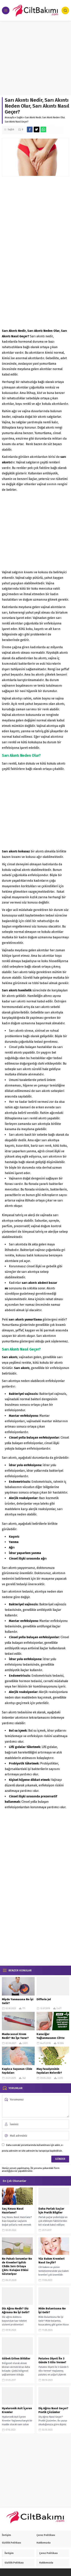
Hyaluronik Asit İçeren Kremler (17, 2410)
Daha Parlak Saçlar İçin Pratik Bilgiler (51, 2210)
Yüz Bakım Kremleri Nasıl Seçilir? (51, 2260)
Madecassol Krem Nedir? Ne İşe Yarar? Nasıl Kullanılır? (15, 2037)
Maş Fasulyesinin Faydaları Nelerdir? (49, 2070)
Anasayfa (9, 117)
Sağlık (20, 117)
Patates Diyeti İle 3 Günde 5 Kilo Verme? (52, 2360)
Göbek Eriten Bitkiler (16, 2358)
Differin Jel (44, 1999)
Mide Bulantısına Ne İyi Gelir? (52, 2310)
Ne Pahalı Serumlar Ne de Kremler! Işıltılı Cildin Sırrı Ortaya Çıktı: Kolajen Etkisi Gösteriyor (17, 2266)
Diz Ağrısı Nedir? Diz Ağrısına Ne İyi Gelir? (16, 2310)
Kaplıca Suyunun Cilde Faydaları (17, 2070)
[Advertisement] (35, 58)
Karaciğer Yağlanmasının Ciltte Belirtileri (51, 2037)
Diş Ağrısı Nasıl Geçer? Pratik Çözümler (53, 2410)
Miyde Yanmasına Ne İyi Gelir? (17, 2001)
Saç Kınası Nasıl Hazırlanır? (12, 2210)
